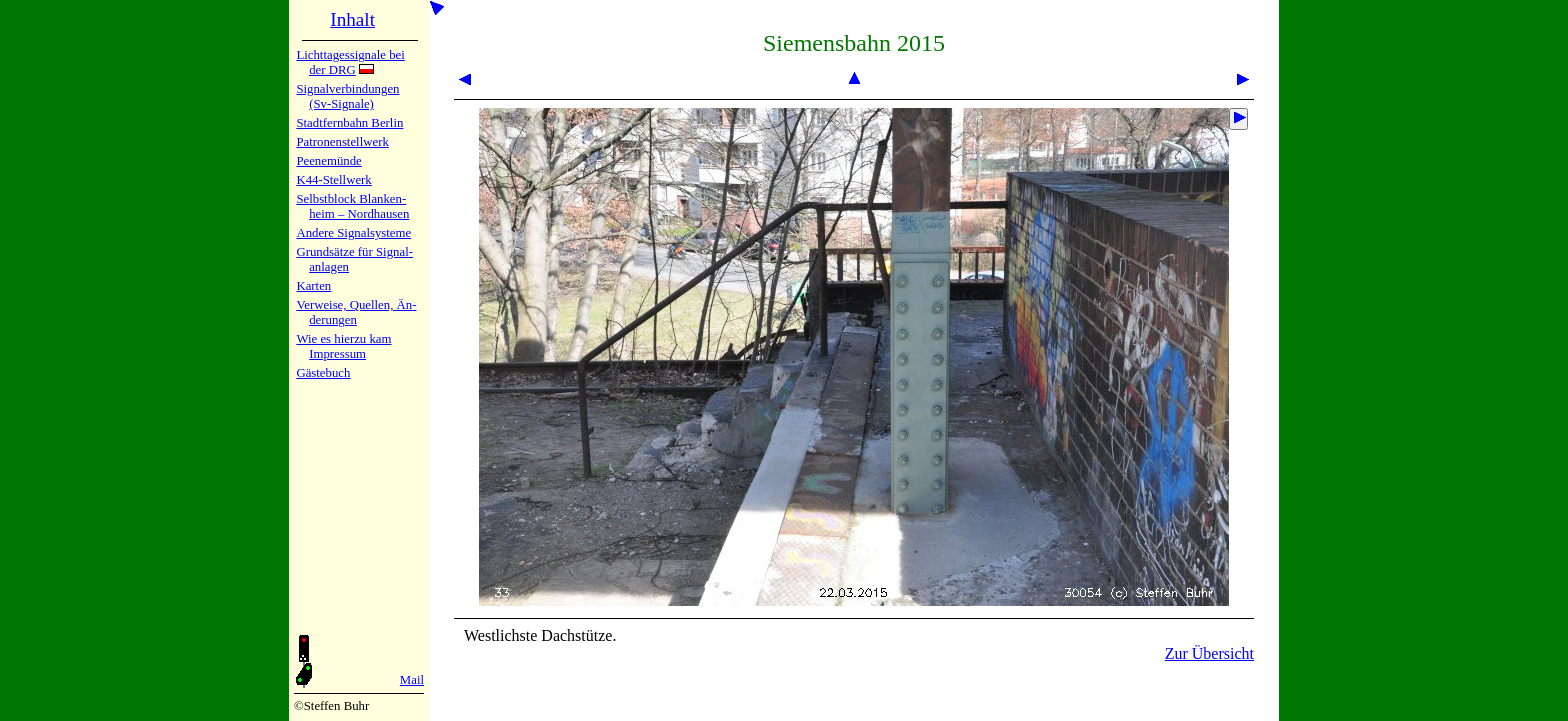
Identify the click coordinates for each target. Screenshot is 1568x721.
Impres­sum (337, 354)
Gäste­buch (323, 373)
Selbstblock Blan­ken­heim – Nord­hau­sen (352, 206)
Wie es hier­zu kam (343, 339)
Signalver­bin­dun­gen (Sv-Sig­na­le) (347, 96)
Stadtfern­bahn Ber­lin (349, 123)
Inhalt (352, 19)
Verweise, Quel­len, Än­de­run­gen (356, 312)
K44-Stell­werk (333, 180)
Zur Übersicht (1209, 653)
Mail (412, 680)
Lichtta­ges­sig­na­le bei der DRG (350, 62)
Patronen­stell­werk (342, 142)
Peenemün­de (328, 161)
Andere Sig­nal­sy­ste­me (353, 233)
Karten (313, 286)
